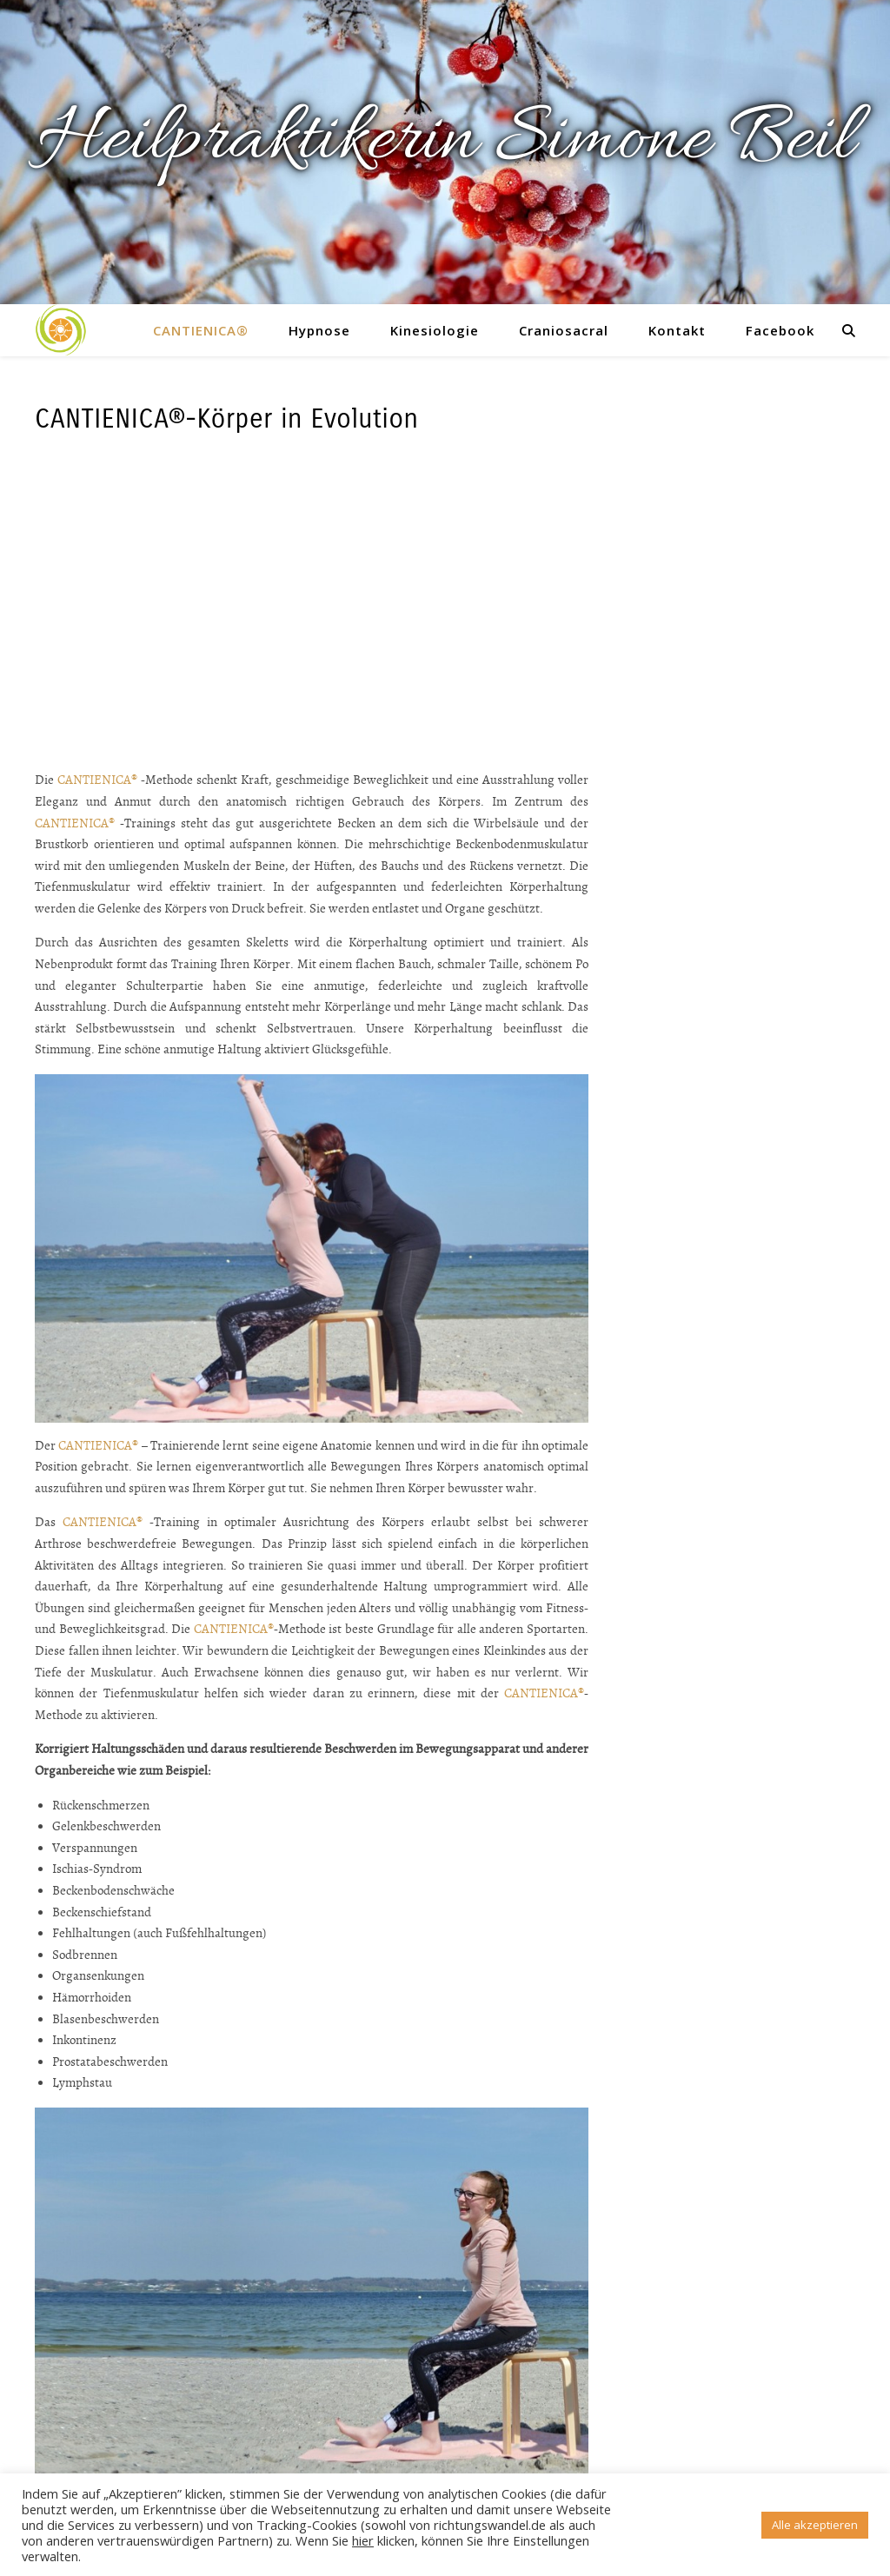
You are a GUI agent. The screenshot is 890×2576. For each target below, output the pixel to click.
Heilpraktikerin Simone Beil (445, 141)
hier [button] (363, 2540)
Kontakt (677, 330)
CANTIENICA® (201, 330)
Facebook (780, 330)
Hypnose (319, 330)
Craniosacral (563, 330)
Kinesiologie (434, 330)
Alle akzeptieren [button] (815, 2525)
